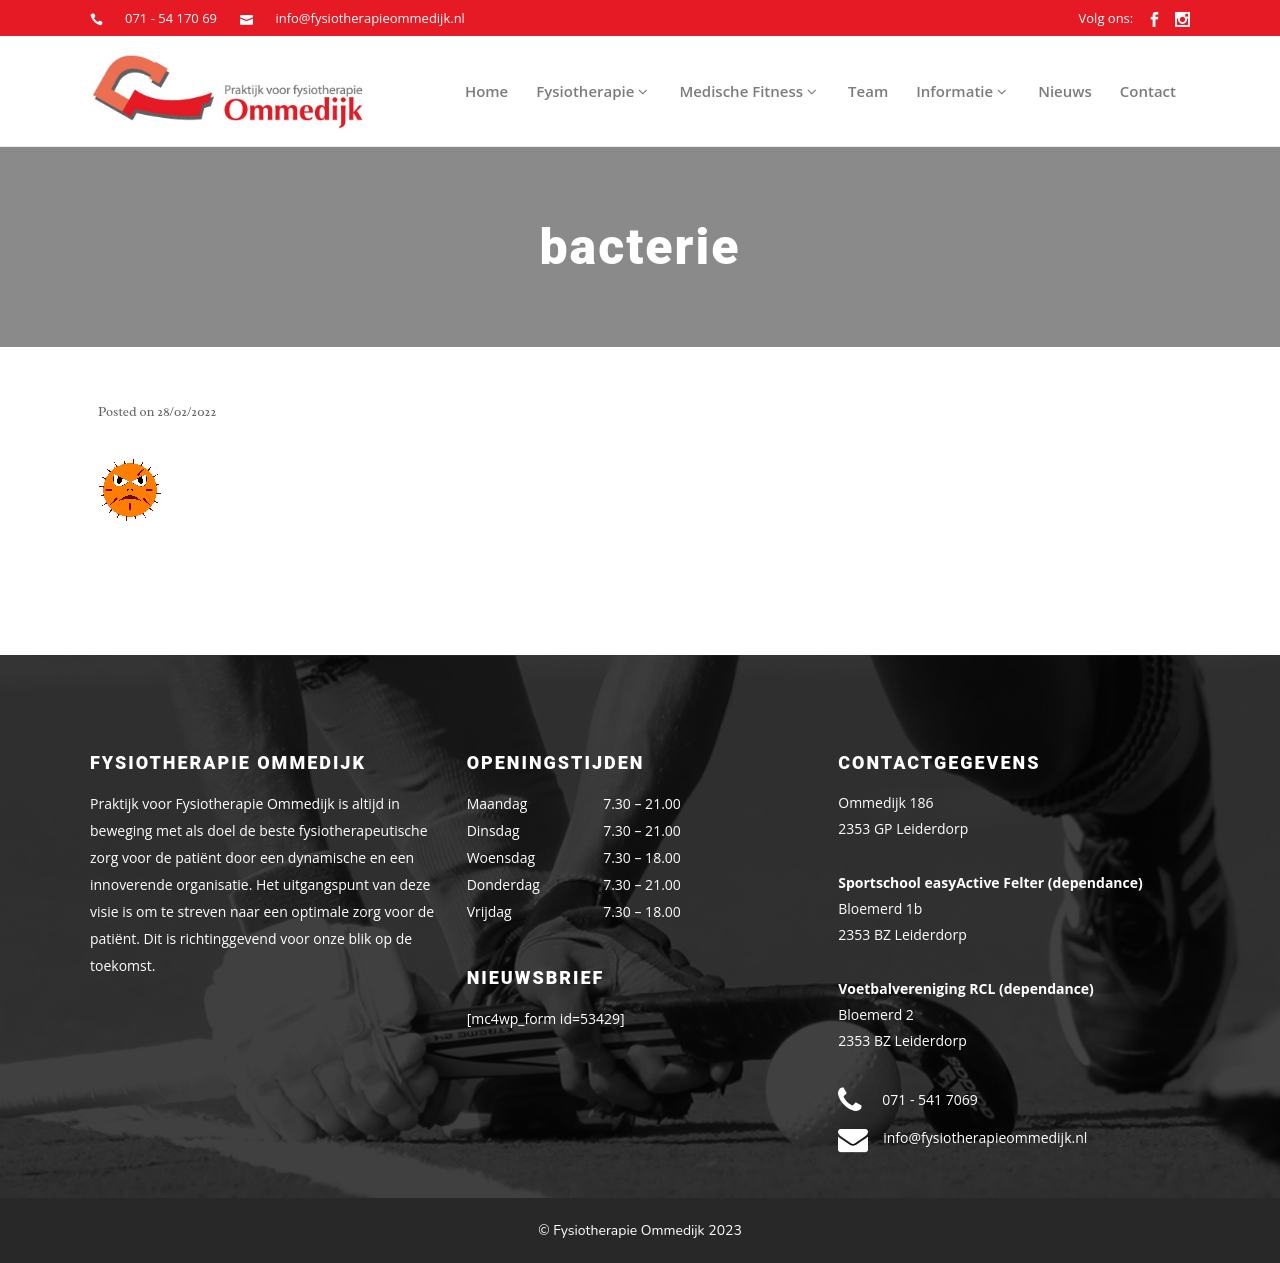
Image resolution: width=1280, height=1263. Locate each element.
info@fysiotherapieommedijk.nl (369, 18)
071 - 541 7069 (929, 1099)
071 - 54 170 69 (171, 18)
